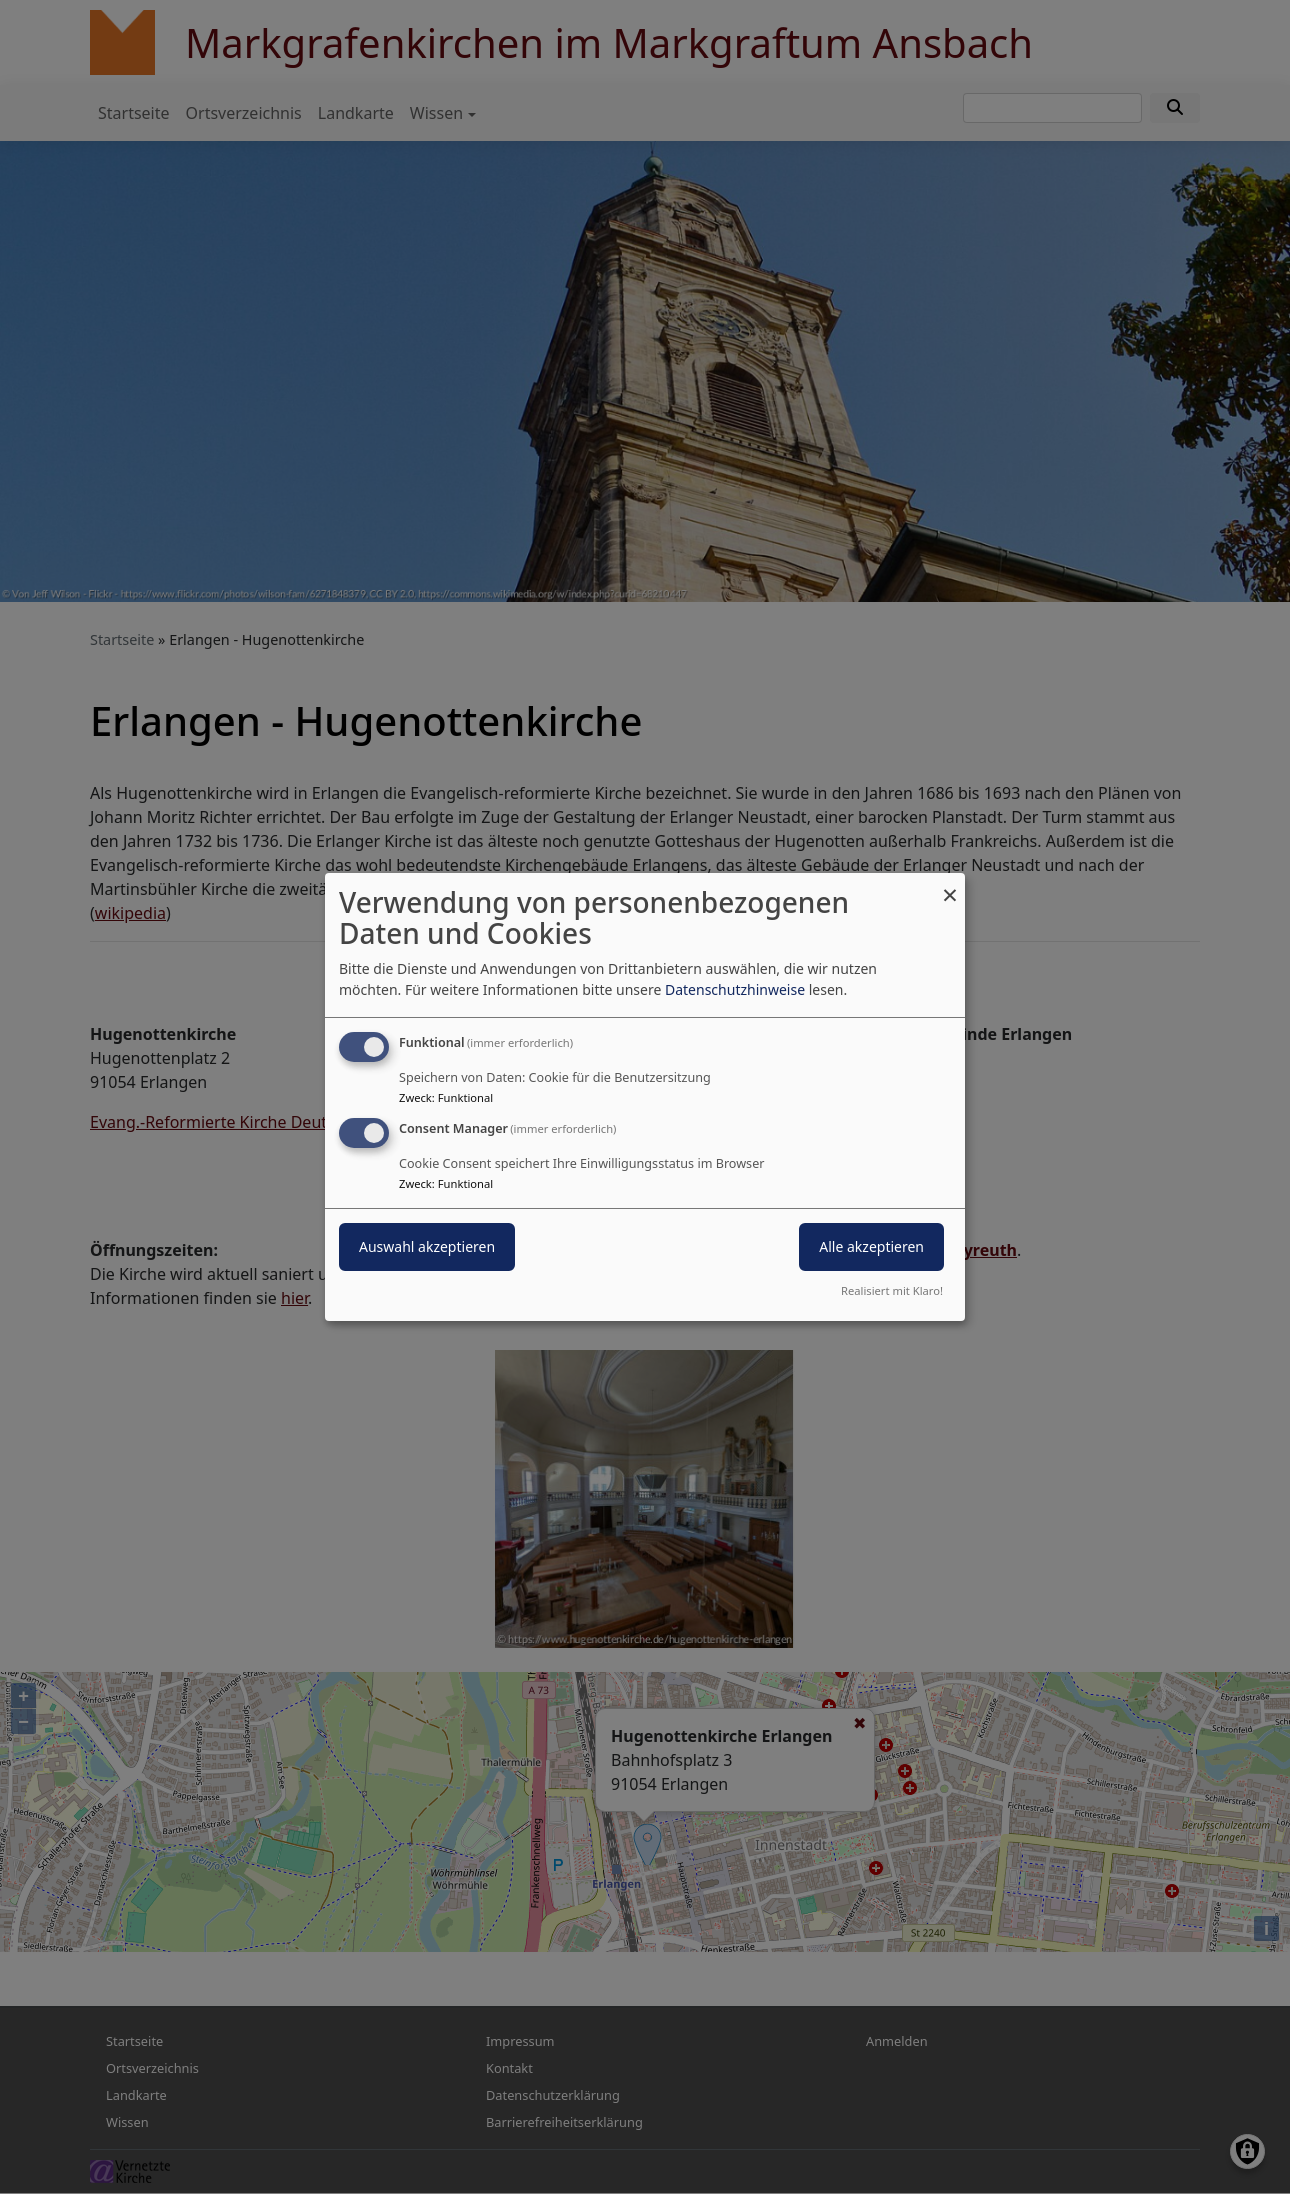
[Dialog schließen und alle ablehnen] (950, 885)
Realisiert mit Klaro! (892, 1290)
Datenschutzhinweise (735, 989)
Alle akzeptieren (871, 1246)
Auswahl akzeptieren (427, 1246)
